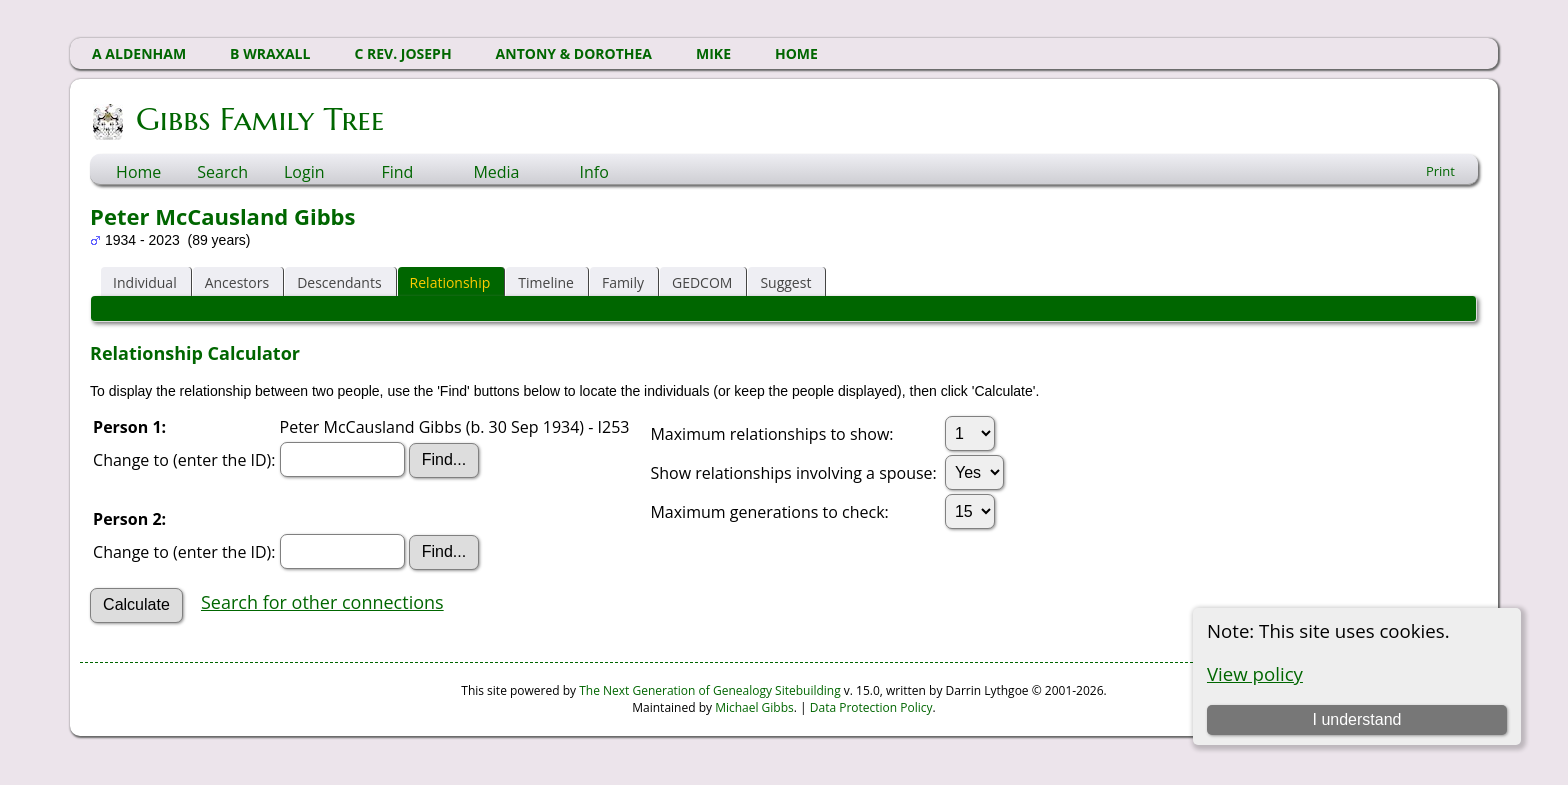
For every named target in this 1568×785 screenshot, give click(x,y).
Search (222, 172)
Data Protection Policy (871, 707)
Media (496, 172)
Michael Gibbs (754, 707)
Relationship (450, 282)
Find (397, 172)
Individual (145, 282)
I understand (1356, 719)
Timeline (546, 282)
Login (304, 172)
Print (1440, 171)
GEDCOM (702, 282)
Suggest (785, 282)
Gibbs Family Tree (258, 119)
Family (623, 282)
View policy (1255, 673)
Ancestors (237, 282)
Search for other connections (322, 602)
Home (138, 172)
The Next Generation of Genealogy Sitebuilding (710, 690)
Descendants (339, 282)
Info (593, 172)
